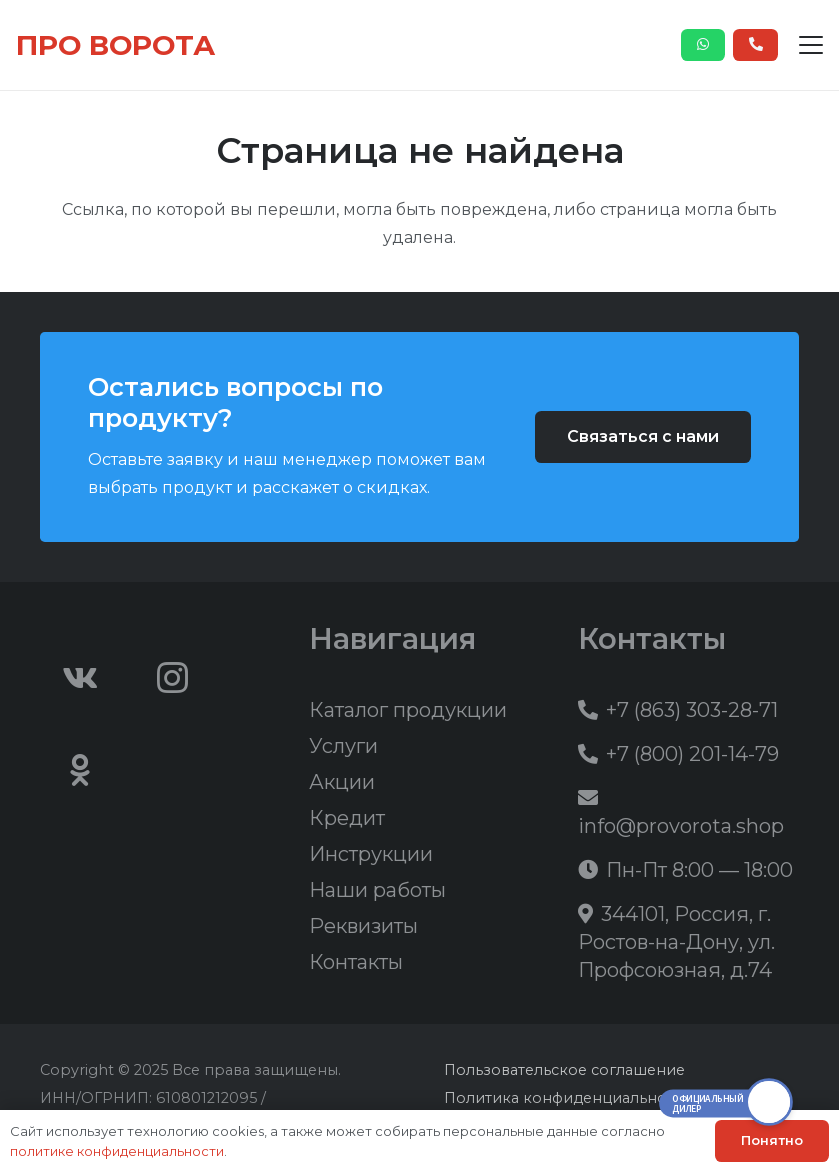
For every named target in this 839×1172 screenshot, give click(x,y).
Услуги (343, 746)
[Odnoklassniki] (80, 770)
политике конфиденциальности (117, 1151)
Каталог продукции (408, 710)
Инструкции (371, 854)
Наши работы (377, 890)
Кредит (347, 818)
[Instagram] (173, 678)
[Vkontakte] (80, 678)
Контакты (356, 962)
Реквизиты (363, 926)
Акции (342, 782)
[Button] (703, 45)
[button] (811, 45)
